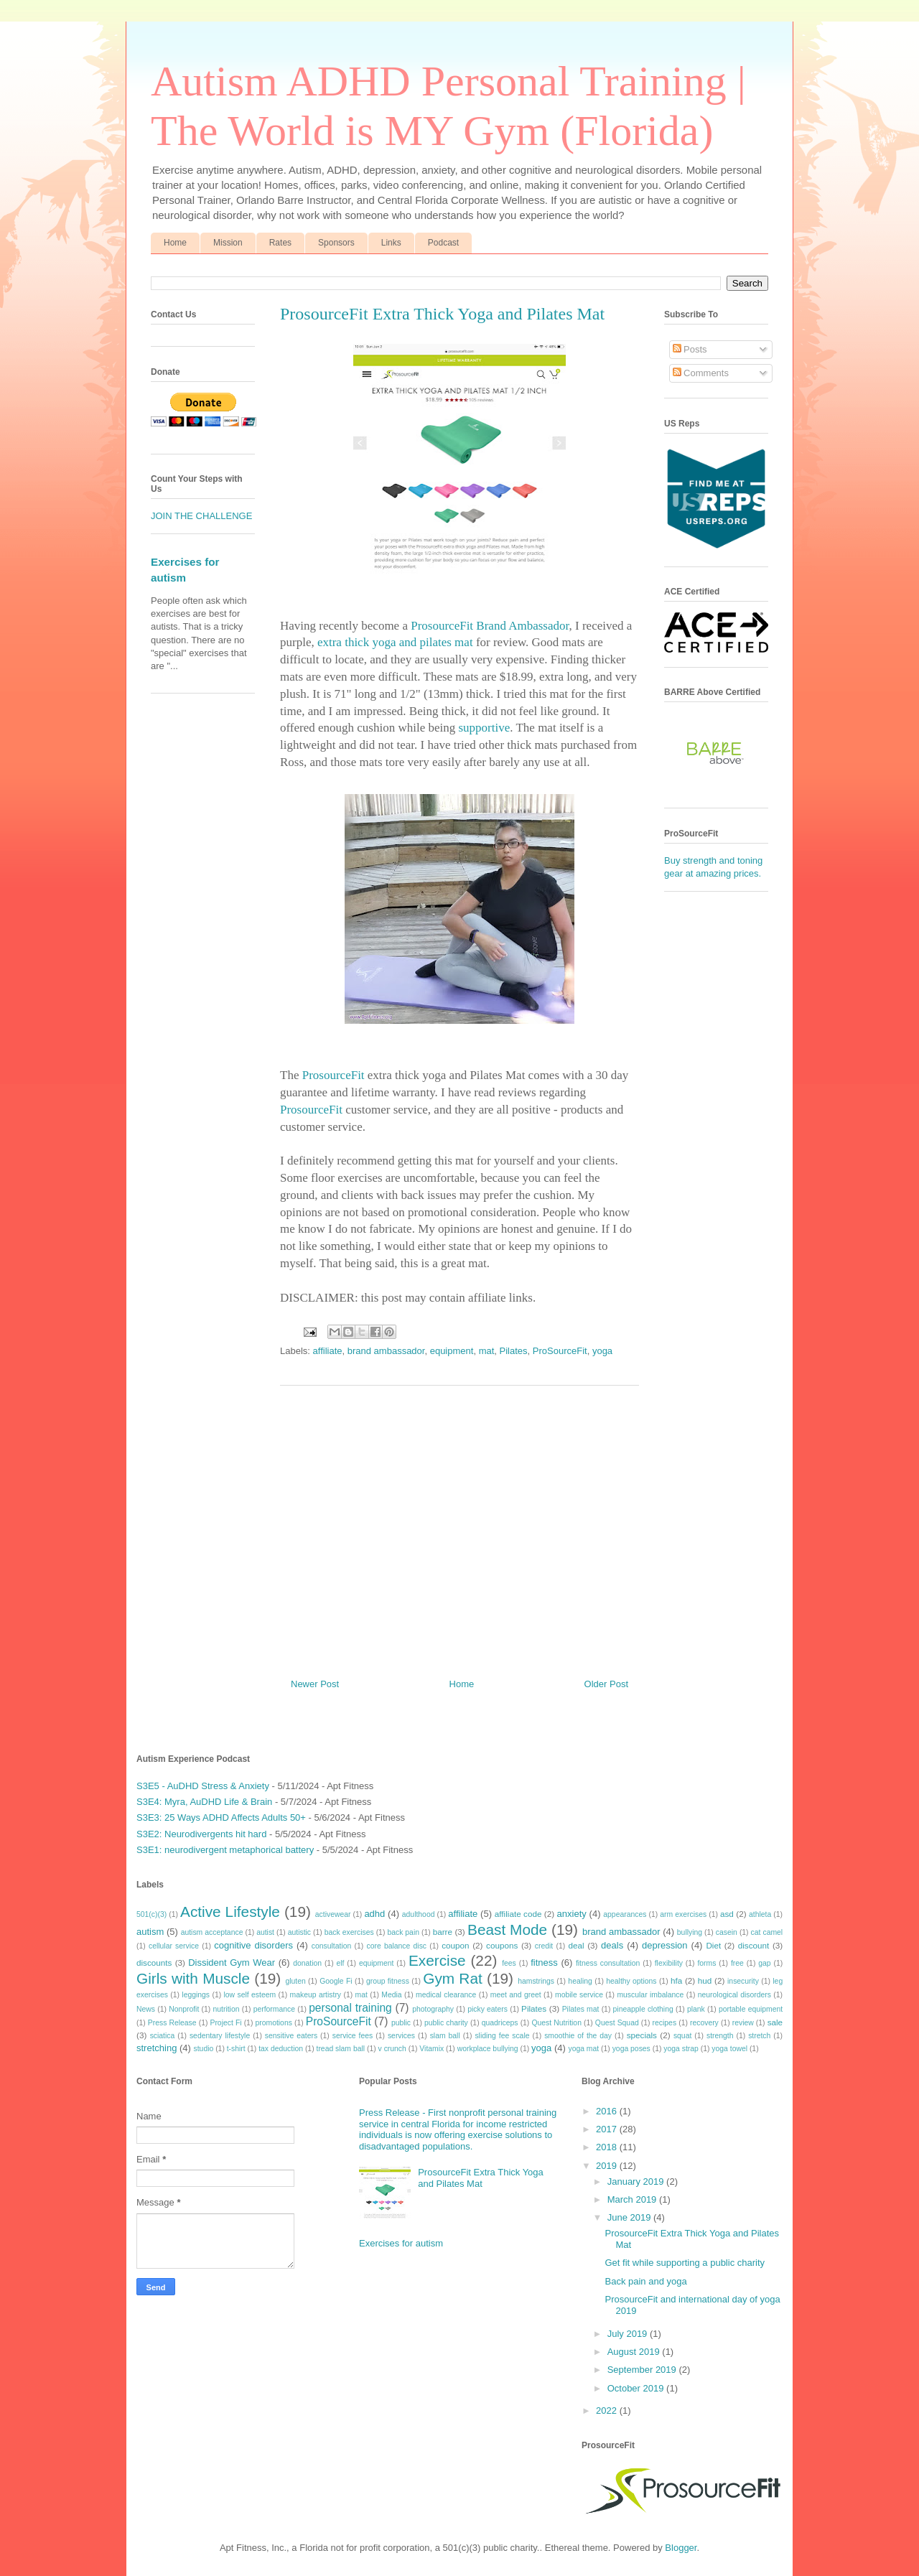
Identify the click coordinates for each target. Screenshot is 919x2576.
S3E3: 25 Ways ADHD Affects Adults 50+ (221, 1817)
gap (764, 1963)
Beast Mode (507, 1929)
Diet (713, 1945)
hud (705, 1980)
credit (544, 1946)
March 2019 (633, 2199)
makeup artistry (316, 1995)
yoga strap (681, 2049)
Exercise (437, 1960)
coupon (455, 1945)
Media (391, 1995)
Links (391, 243)
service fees (352, 2036)
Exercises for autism (401, 2243)
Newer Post (315, 1684)
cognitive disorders (253, 1945)
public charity (446, 2023)
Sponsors (336, 243)
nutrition (226, 2009)
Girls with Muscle (193, 1978)
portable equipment (751, 2009)
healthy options (631, 1981)
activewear (333, 1914)
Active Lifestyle (230, 1911)
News (145, 2009)
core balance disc (396, 1946)
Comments (701, 373)
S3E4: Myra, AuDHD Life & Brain (204, 1801)
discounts (154, 1962)
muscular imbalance (650, 1995)
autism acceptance (212, 1932)
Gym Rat (452, 1978)
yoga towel (729, 2049)
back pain (403, 1932)
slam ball (445, 2036)
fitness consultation (608, 1963)
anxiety (572, 1913)
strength (720, 2036)
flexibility (669, 1963)
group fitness (387, 1981)
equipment (452, 1350)
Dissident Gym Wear (231, 1962)
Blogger (680, 2547)
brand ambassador (386, 1350)
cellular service (174, 1946)
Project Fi (225, 2023)
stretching (156, 2048)
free (737, 1963)
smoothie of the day (578, 2036)
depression (665, 1945)
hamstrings (536, 1981)
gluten (295, 1981)
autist (265, 1932)
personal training (350, 2008)
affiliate (327, 1350)
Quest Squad (617, 2023)
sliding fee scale (502, 2036)
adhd (374, 1913)
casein (726, 1932)
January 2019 (636, 2181)
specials (642, 2035)
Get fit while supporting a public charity (685, 2262)
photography (433, 2009)
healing (580, 1981)
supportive (484, 727)
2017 (608, 2129)
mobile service (579, 1995)
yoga (602, 1350)
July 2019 (628, 2333)
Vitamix (431, 2049)
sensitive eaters (291, 2036)
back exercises (349, 1932)
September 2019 (643, 2369)
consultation (331, 1946)
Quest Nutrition (556, 2023)
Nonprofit (184, 2009)
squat (682, 2036)
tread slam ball (341, 2049)
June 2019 (630, 2217)
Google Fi (335, 1981)
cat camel (767, 1932)
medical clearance (446, 1995)
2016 (608, 2111)
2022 (608, 2410)
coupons (502, 1945)
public (401, 2023)
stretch (759, 2036)
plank (696, 2009)
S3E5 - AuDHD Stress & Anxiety (202, 1786)
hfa (676, 1980)
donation (307, 1963)
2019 (608, 2165)
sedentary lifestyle (220, 2036)
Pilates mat (581, 2009)
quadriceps (500, 2023)
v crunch (392, 2049)
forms (706, 1963)
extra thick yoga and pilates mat (395, 642)
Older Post (606, 1684)
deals (612, 1945)
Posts (690, 349)
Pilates (514, 1350)
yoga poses (631, 2049)
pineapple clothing (643, 2009)
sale (775, 2022)
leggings (196, 1995)
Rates (280, 243)
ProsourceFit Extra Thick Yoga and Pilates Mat (481, 2178)
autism (150, 1931)
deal (576, 1945)
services (401, 2036)
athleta (760, 1914)
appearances (624, 1914)
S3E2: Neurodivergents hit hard (201, 1834)
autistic (299, 1932)
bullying (689, 1932)
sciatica (162, 2036)
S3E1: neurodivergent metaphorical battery (225, 1849)
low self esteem (250, 1995)
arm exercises (683, 1914)
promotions (273, 2023)
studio (204, 2049)
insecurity (743, 1981)
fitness (544, 1962)
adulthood (418, 1914)
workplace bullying (487, 2049)
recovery (704, 2023)
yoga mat (583, 2049)
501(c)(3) (151, 1914)
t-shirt (236, 2049)
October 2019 (636, 2388)
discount (754, 1945)
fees (509, 1963)
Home (175, 243)
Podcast (443, 243)
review (743, 2023)
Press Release (172, 2023)
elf (340, 1963)
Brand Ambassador (522, 626)
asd (727, 1913)
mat (487, 1350)
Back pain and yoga (645, 2281)
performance (274, 2009)
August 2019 (635, 2351)
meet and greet (515, 1995)
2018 (608, 2147)
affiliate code (518, 1913)
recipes (665, 2023)
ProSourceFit (560, 1350)
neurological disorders (734, 1995)
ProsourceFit (442, 626)
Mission (228, 243)
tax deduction (280, 2049)
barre (442, 1931)
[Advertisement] (459, 1526)
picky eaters (487, 2009)
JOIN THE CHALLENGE (201, 515)
